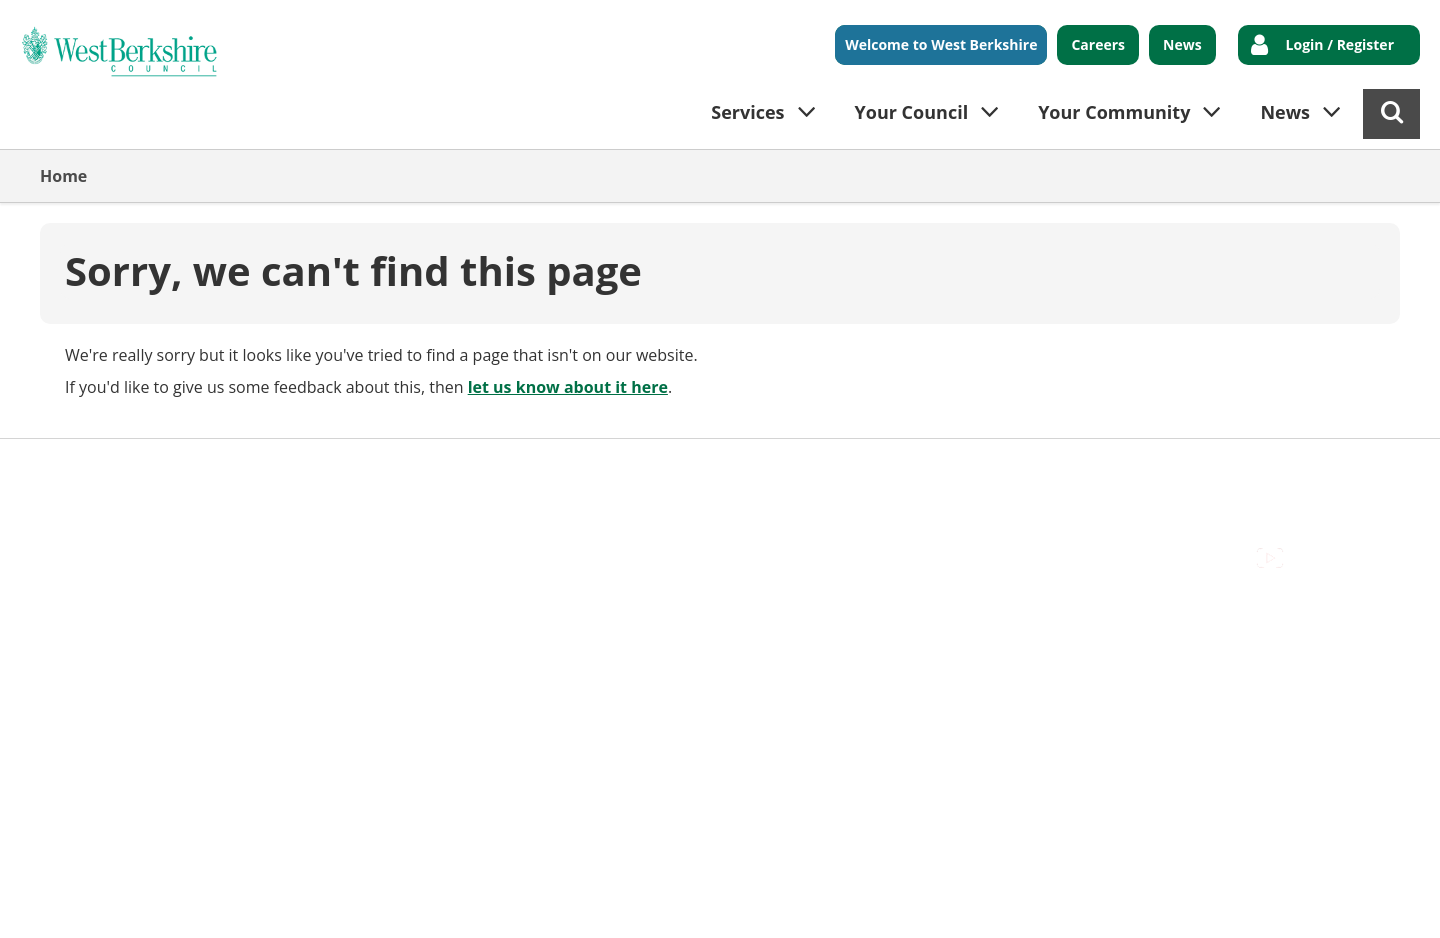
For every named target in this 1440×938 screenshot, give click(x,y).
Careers (1098, 44)
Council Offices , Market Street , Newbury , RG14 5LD (235, 493)
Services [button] (747, 112)
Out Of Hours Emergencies (431, 470)
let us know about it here (568, 387)
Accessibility (84, 470)
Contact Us (190, 470)
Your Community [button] (1114, 112)
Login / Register (1340, 44)
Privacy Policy (601, 470)
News (1182, 44)
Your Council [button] (912, 112)
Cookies (281, 470)
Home (63, 176)
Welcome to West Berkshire (941, 44)
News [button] (1285, 112)
